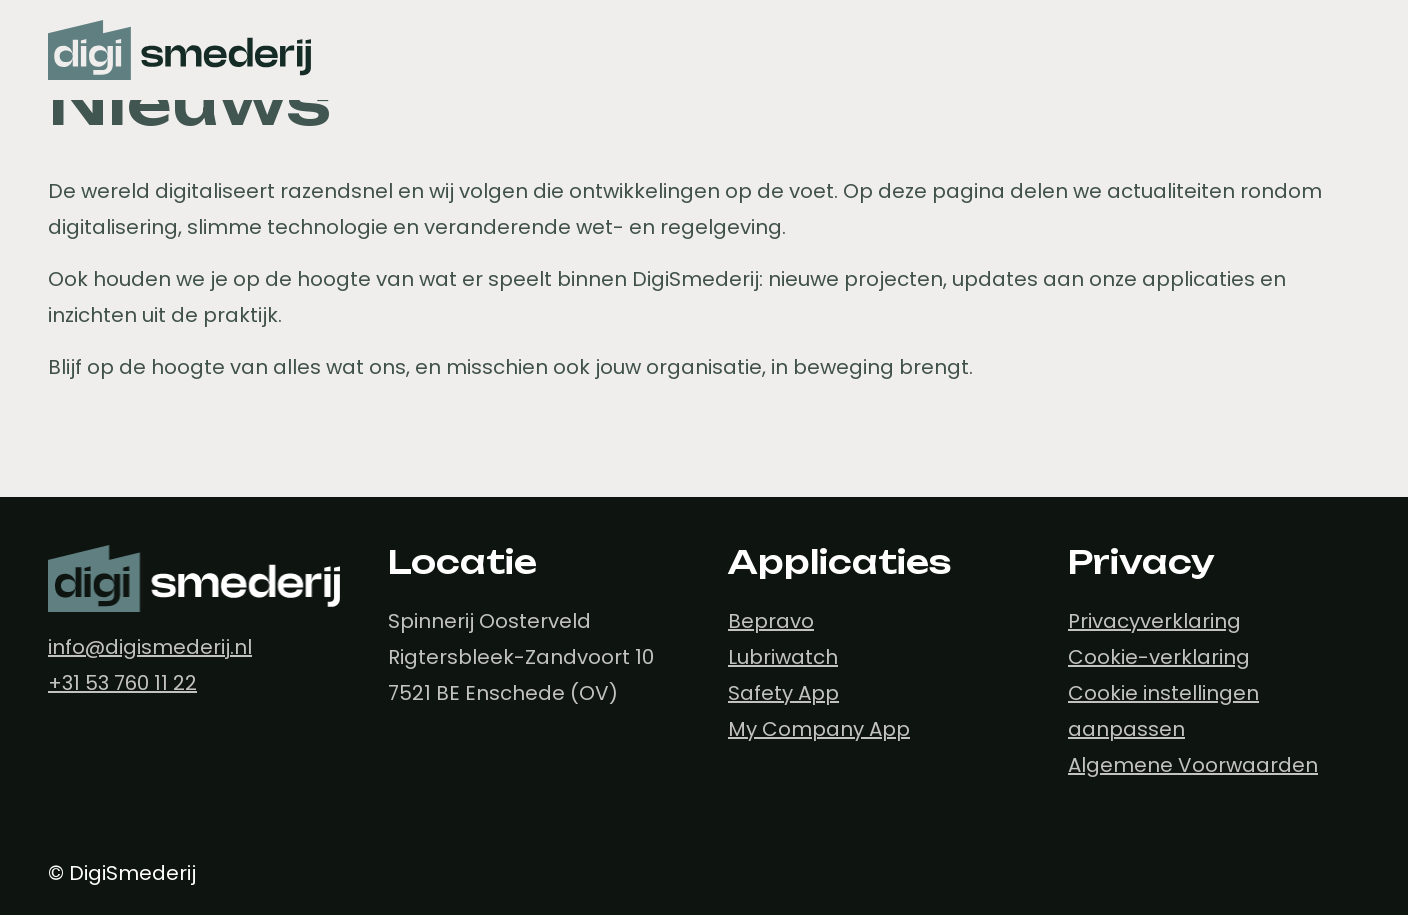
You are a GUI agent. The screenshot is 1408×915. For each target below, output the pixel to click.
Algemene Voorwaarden (1193, 765)
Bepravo (771, 621)
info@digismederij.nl (150, 647)
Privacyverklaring (1154, 621)
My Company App (819, 729)
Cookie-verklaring (1159, 657)
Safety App (783, 693)
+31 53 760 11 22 (122, 683)
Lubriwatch (783, 657)
